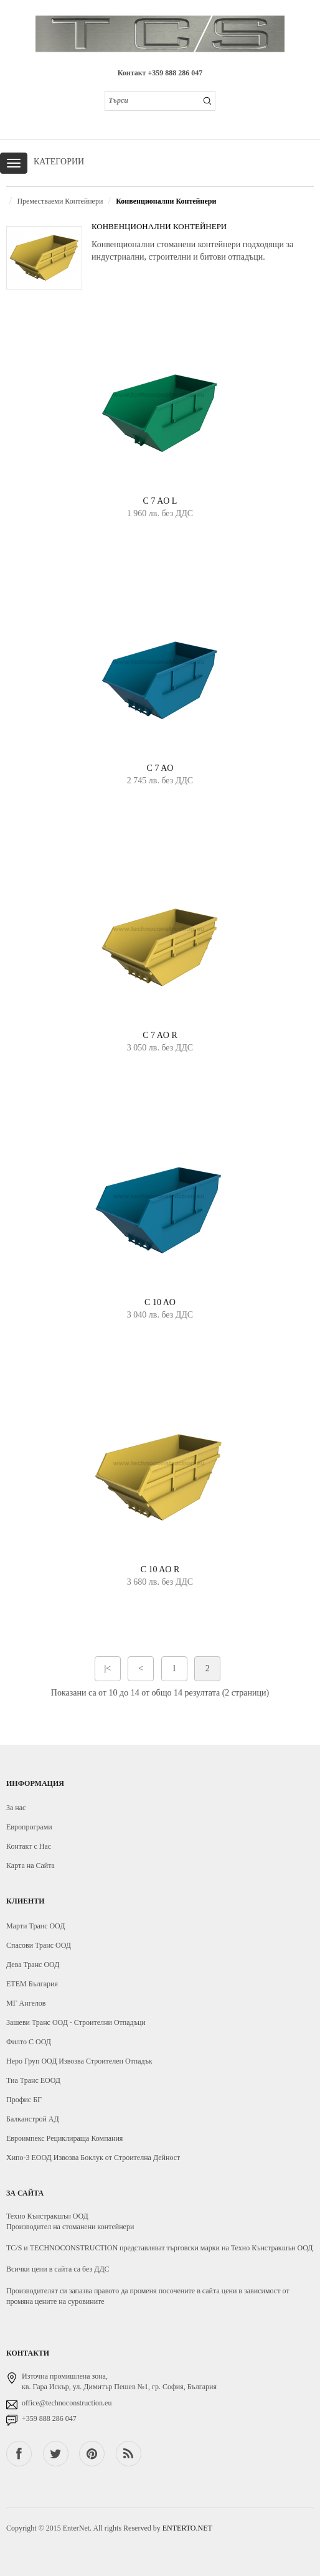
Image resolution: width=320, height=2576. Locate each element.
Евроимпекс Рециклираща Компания (64, 2138)
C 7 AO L (160, 501)
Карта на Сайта (30, 1865)
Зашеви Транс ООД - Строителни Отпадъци (76, 2022)
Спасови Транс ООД (38, 1945)
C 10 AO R (160, 1569)
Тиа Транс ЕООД (33, 2080)
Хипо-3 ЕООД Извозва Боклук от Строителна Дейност (93, 2157)
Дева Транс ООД (32, 1964)
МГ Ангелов (25, 2003)
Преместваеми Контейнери (60, 201)
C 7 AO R (160, 1035)
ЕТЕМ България (32, 1983)
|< (107, 1668)
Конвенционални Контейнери (166, 201)
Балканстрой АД (32, 2119)
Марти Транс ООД (35, 1926)
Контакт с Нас (28, 1846)
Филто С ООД (28, 2041)
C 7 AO (160, 768)
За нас (16, 1807)
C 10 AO (160, 1302)
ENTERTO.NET (187, 2528)
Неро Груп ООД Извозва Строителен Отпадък (79, 2061)
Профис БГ (24, 2099)
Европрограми (29, 1827)
